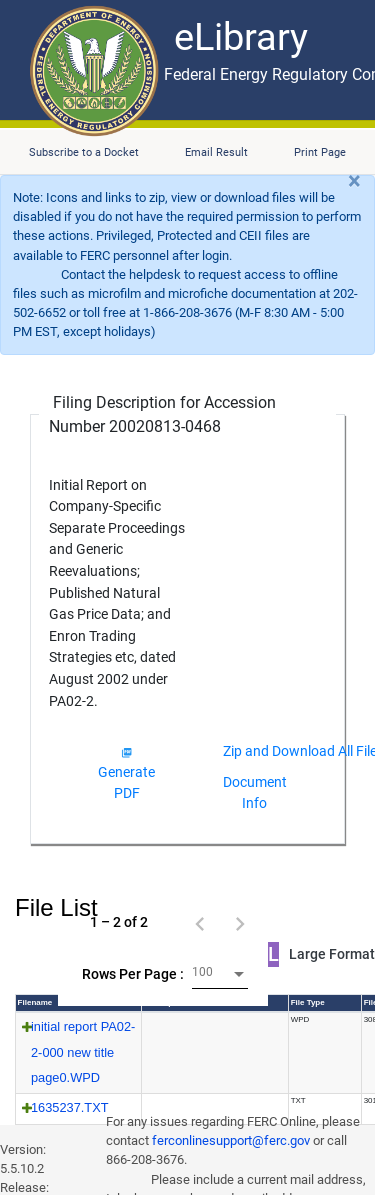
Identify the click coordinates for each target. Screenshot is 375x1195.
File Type (308, 1002)
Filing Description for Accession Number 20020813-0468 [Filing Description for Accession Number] (162, 414)
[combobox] (220, 974)
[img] (126, 752)
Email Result (216, 152)
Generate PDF (126, 774)
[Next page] (240, 922)
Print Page (320, 152)
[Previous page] (200, 922)
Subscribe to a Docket (84, 152)
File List (56, 907)
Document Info (255, 792)
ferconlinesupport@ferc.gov (231, 1140)
